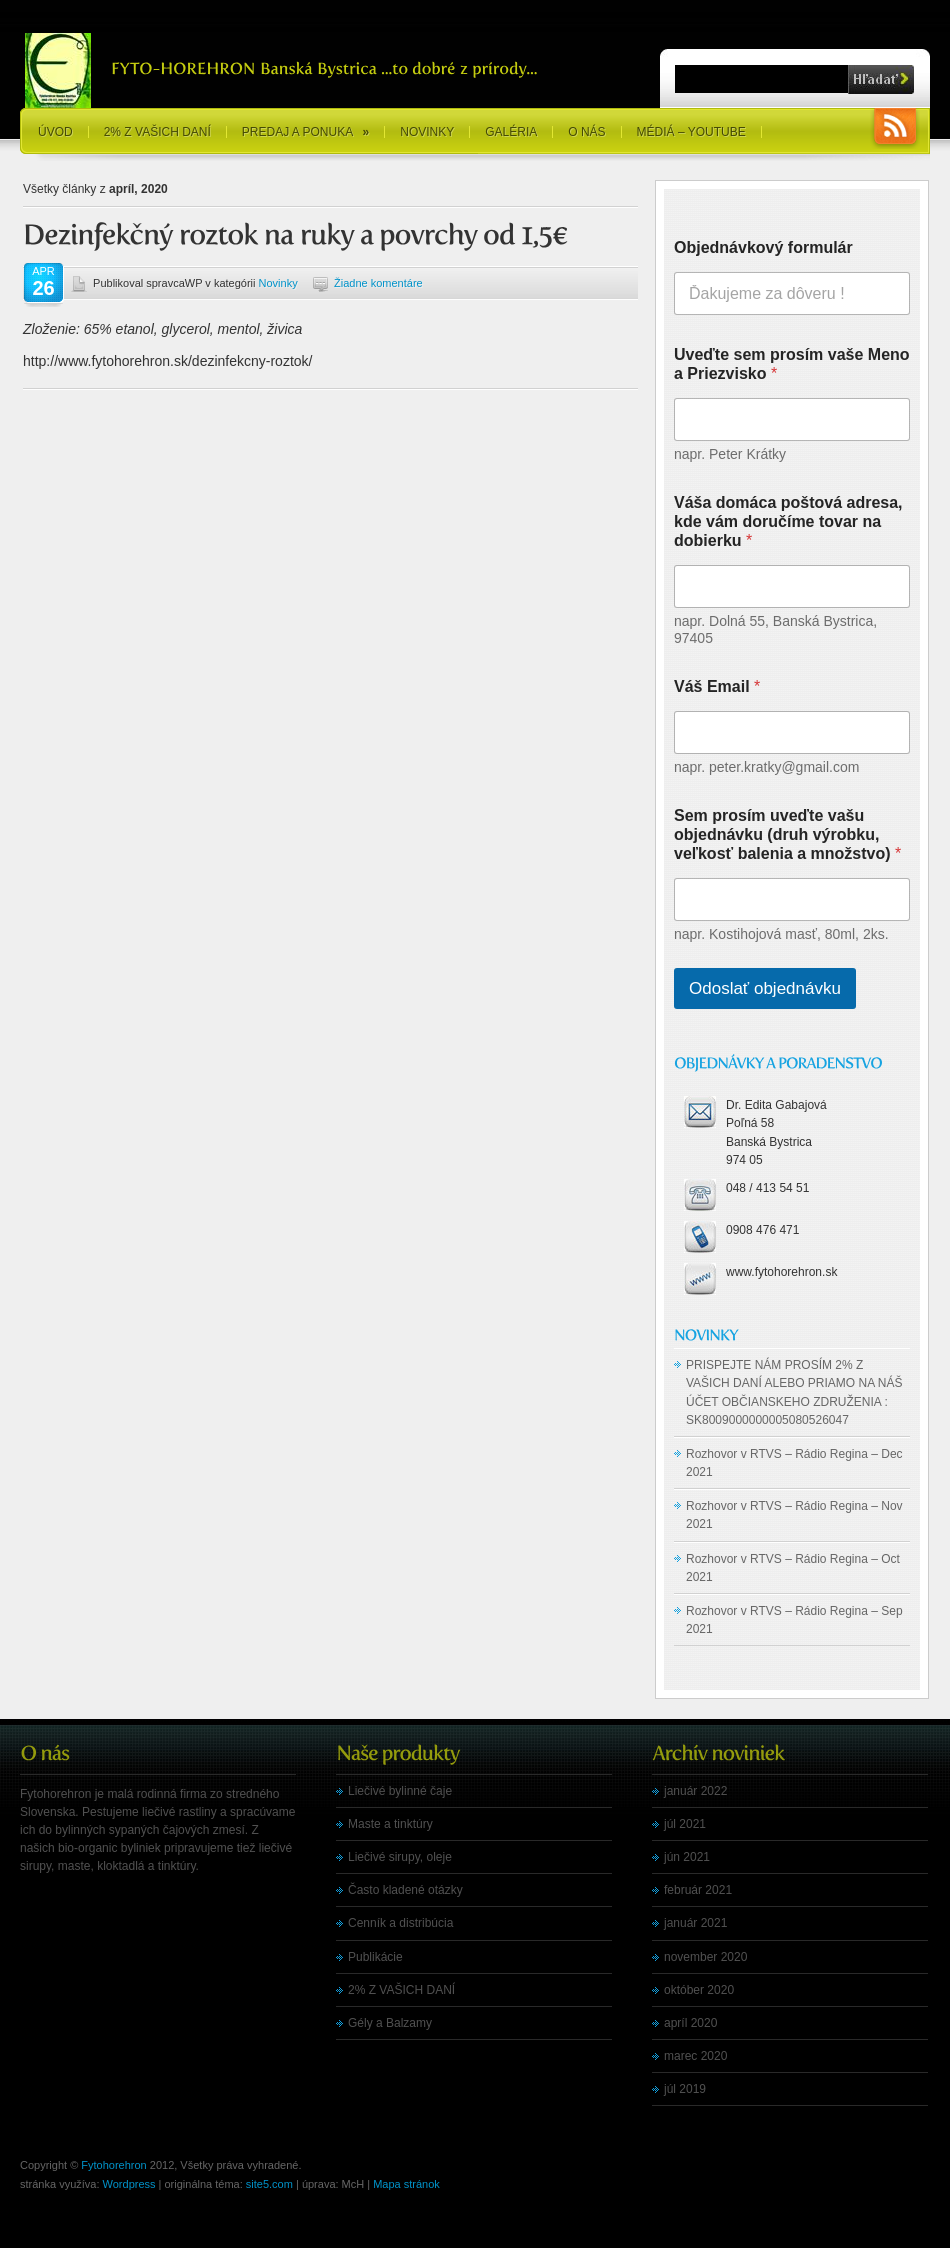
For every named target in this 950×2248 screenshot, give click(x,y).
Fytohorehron (113, 2165)
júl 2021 (685, 1824)
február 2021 (698, 1890)
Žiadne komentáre (378, 283)
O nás (586, 132)
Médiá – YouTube (691, 132)
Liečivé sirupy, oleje (400, 1857)
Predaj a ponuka (305, 132)
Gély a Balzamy (390, 2023)
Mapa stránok (406, 2184)
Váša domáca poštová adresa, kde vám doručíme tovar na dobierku (788, 521)
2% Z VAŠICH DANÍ (157, 132)
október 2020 (699, 1990)
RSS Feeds (895, 128)
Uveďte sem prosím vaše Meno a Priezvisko (792, 364)
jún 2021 (687, 1857)
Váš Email (717, 686)
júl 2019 (685, 2089)
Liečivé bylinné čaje (400, 1791)
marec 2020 (695, 2056)
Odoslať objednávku (765, 988)
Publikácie (375, 1957)
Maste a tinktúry (390, 1824)
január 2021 (695, 1923)
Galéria (511, 132)
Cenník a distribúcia (400, 1923)
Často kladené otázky (405, 1890)
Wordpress (129, 2184)
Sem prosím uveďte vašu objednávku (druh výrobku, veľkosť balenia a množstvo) (787, 834)
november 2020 (705, 1957)
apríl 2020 (690, 2023)
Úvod (55, 132)
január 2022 (695, 1791)
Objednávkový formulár (763, 247)
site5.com (269, 2184)
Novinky (427, 132)
